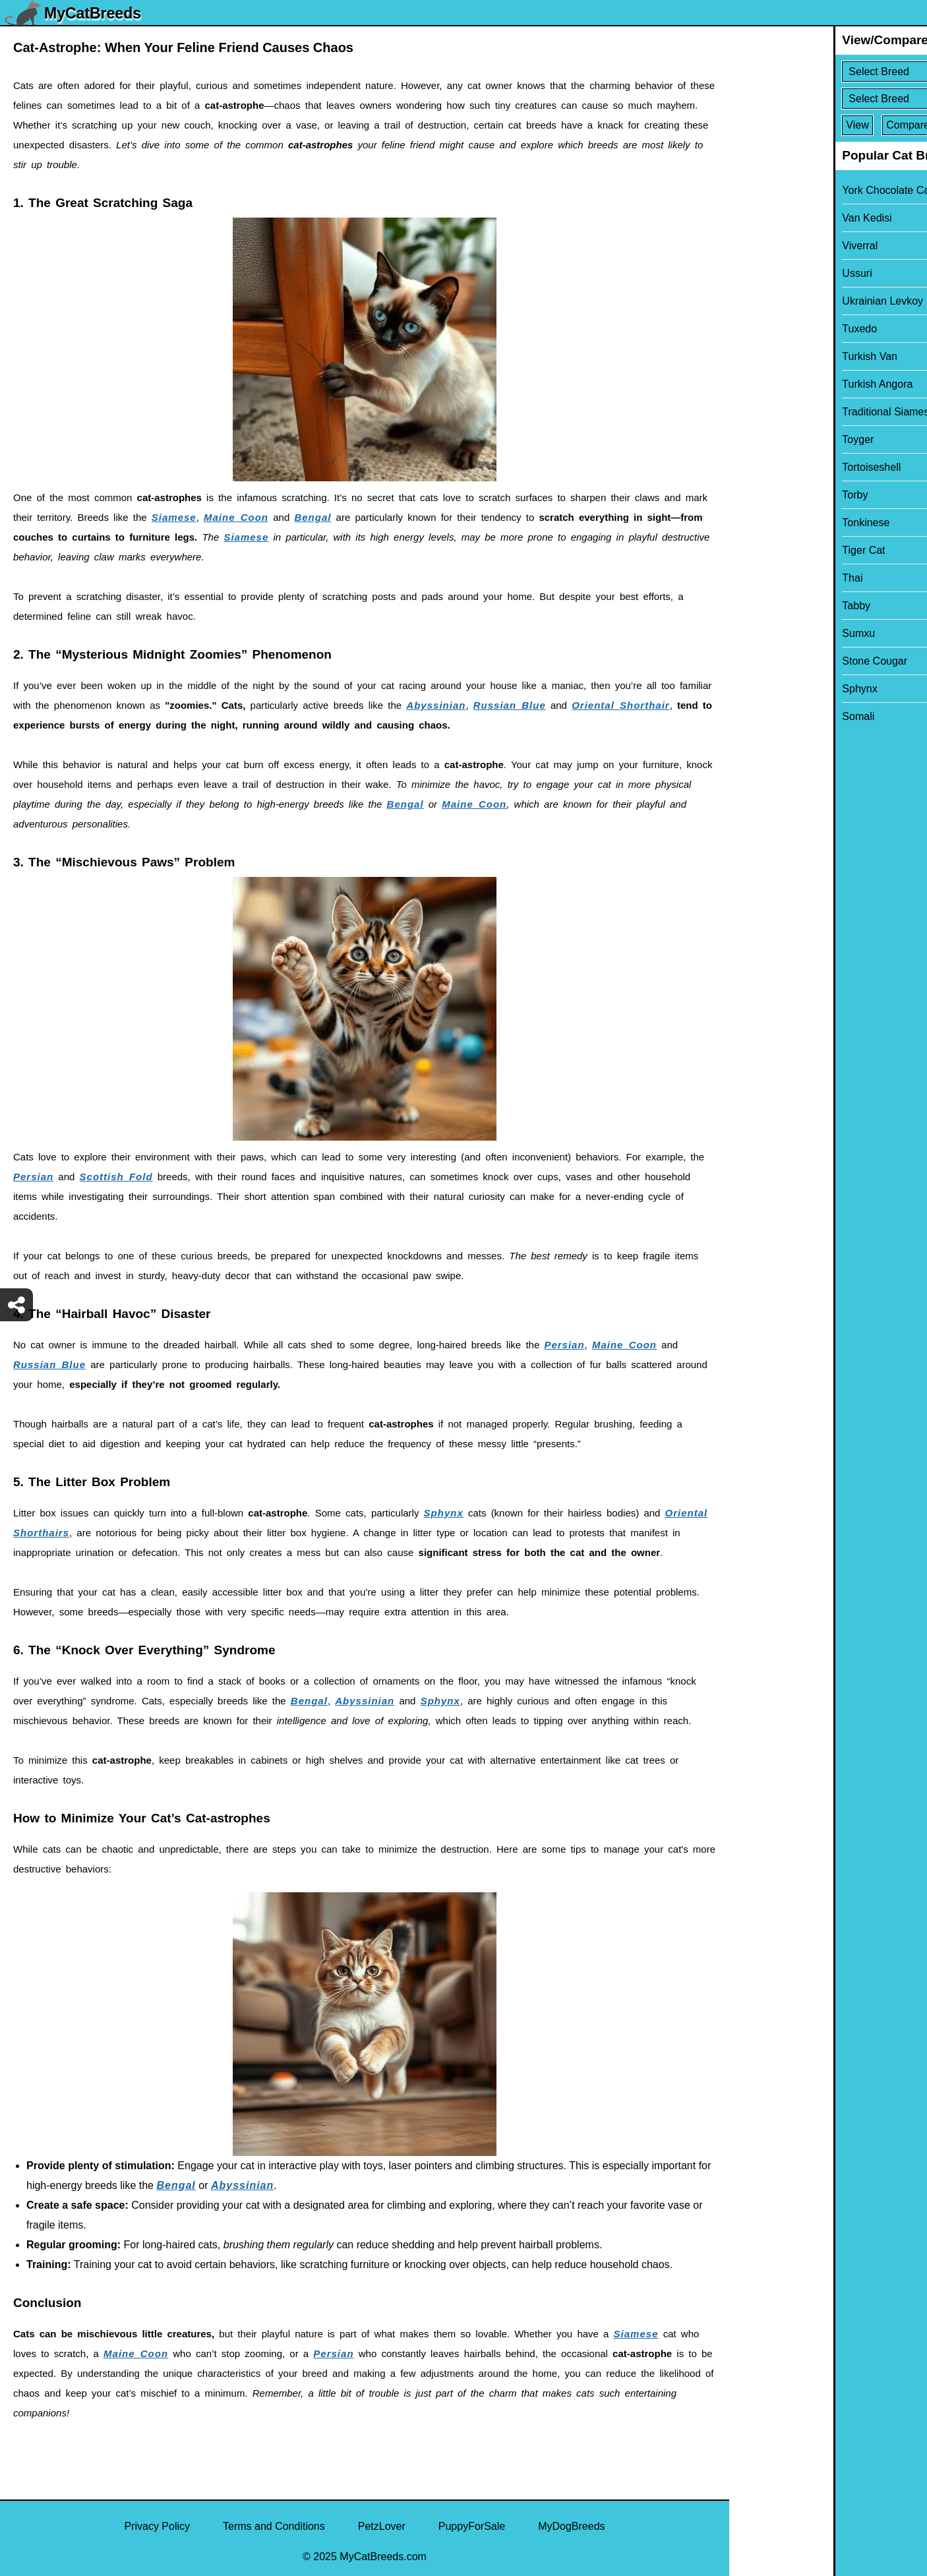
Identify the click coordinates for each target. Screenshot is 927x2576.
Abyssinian (435, 705)
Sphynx (444, 1512)
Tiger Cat (759, 550)
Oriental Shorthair (621, 705)
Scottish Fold (116, 1176)
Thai (748, 578)
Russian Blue (509, 705)
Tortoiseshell (767, 467)
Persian (33, 1176)
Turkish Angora (773, 384)
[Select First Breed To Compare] (829, 71)
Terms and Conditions (274, 2526)
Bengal (312, 517)
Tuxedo (755, 328)
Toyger (753, 439)
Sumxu (754, 633)
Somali (754, 716)
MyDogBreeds (571, 2526)
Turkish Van (765, 356)
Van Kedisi (762, 218)
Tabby (752, 605)
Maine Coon (236, 517)
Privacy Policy (157, 2526)
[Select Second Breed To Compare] (829, 98)
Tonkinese (761, 522)
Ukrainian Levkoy (778, 301)
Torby (750, 494)
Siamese (174, 517)
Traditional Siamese (784, 411)
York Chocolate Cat (783, 190)
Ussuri (752, 273)
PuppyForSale (471, 2526)
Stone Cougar (770, 661)
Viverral (755, 245)
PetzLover (381, 2526)
